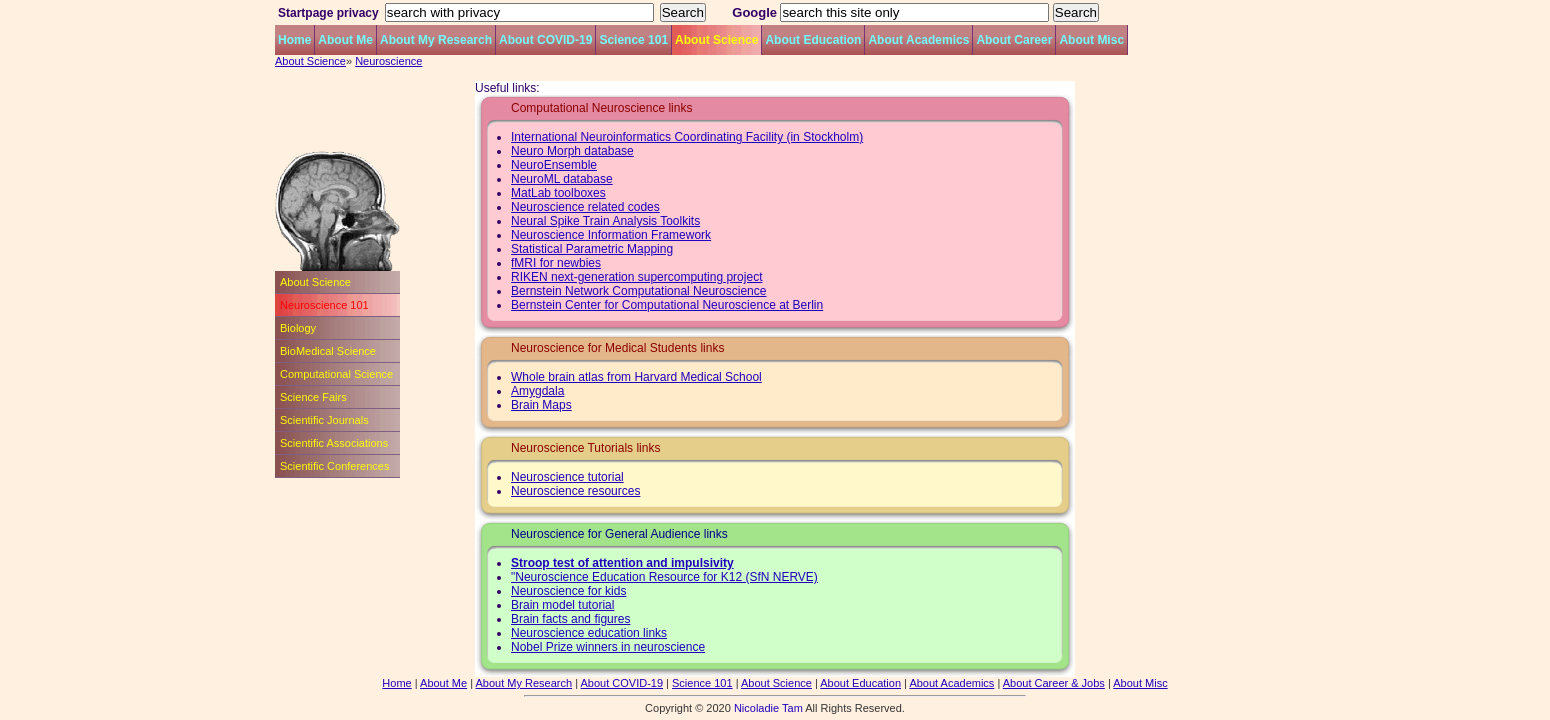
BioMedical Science (328, 351)
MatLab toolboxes (558, 193)
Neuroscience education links (589, 633)
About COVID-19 (545, 40)
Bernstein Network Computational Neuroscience (638, 291)
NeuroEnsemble (554, 165)
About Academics (918, 40)
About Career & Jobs (1054, 683)
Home (294, 40)
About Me (345, 40)
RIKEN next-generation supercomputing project (636, 277)
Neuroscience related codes (585, 207)
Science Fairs (313, 397)
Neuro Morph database (572, 151)
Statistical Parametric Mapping (592, 249)
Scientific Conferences (334, 466)
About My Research (436, 40)
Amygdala (537, 391)
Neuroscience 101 (324, 305)
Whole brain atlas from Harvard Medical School (636, 377)
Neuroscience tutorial (567, 477)
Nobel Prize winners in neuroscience (608, 647)
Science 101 (633, 40)
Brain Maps (541, 405)
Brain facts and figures (570, 619)
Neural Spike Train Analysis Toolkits (605, 221)
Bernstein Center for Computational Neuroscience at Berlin (667, 305)
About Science (716, 40)
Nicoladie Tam (768, 708)
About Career (1014, 40)
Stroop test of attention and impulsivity (622, 563)
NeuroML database (562, 179)
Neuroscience (388, 61)
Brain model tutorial (562, 605)
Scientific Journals (324, 420)
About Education (813, 40)
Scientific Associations (334, 443)
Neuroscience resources (575, 491)
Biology (298, 328)
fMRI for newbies (556, 263)
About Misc (1091, 40)
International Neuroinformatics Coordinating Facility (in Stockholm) (687, 137)
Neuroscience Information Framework (611, 235)
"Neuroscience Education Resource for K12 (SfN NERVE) (664, 577)
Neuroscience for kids (568, 591)
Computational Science (336, 374)
